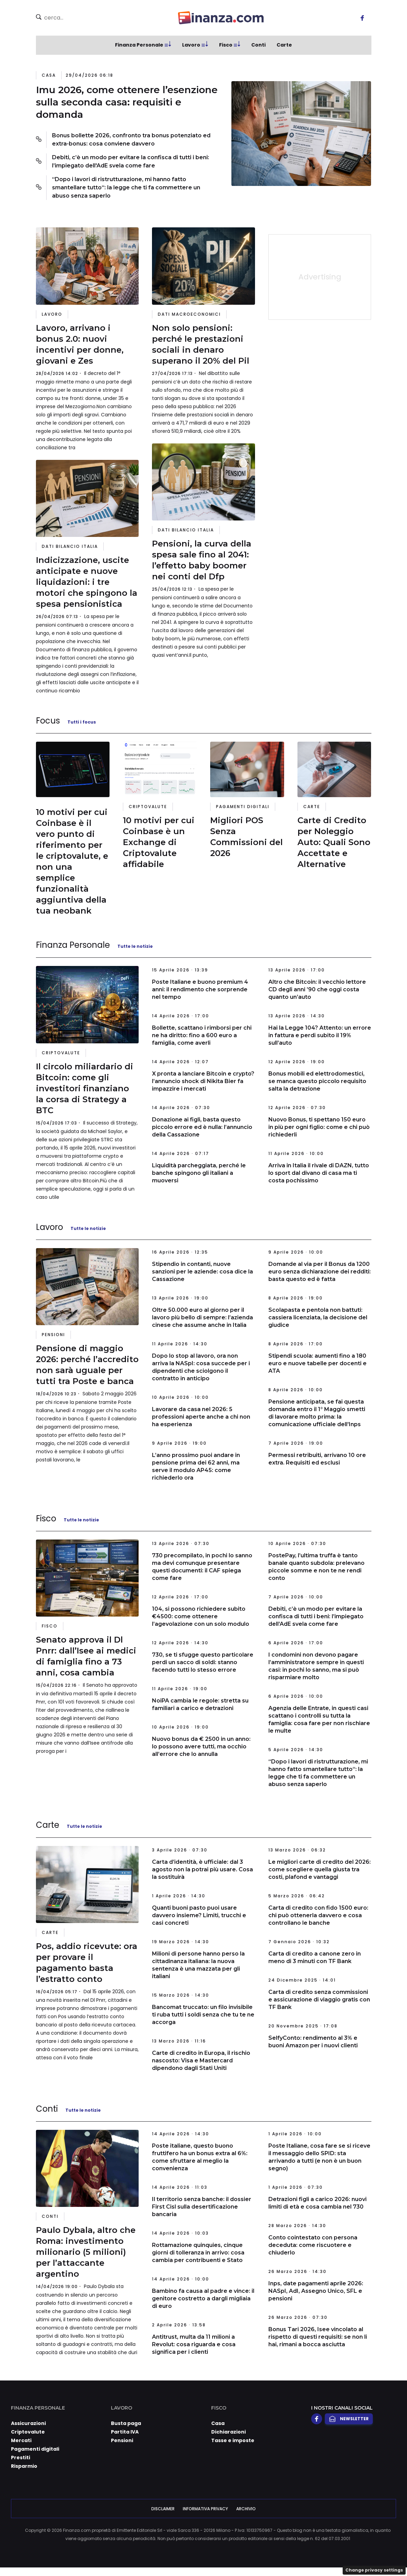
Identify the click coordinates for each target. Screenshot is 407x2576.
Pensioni (53, 1334)
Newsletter (349, 2418)
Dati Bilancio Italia (70, 546)
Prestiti (20, 2457)
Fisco (225, 44)
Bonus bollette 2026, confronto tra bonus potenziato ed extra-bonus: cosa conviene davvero (131, 139)
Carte (284, 44)
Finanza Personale (139, 44)
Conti (258, 44)
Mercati (21, 2440)
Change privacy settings (374, 2570)
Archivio (246, 2509)
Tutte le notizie (135, 946)
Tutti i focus (81, 722)
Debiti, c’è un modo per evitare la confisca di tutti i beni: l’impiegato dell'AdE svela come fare (130, 161)
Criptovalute (148, 806)
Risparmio (24, 2466)
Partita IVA (125, 2431)
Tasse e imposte (232, 2440)
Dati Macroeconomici (189, 314)
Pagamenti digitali (242, 806)
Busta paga (126, 2423)
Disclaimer (163, 2509)
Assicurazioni (28, 2423)
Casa (49, 75)
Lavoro (191, 44)
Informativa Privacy (205, 2509)
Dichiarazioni (228, 2431)
